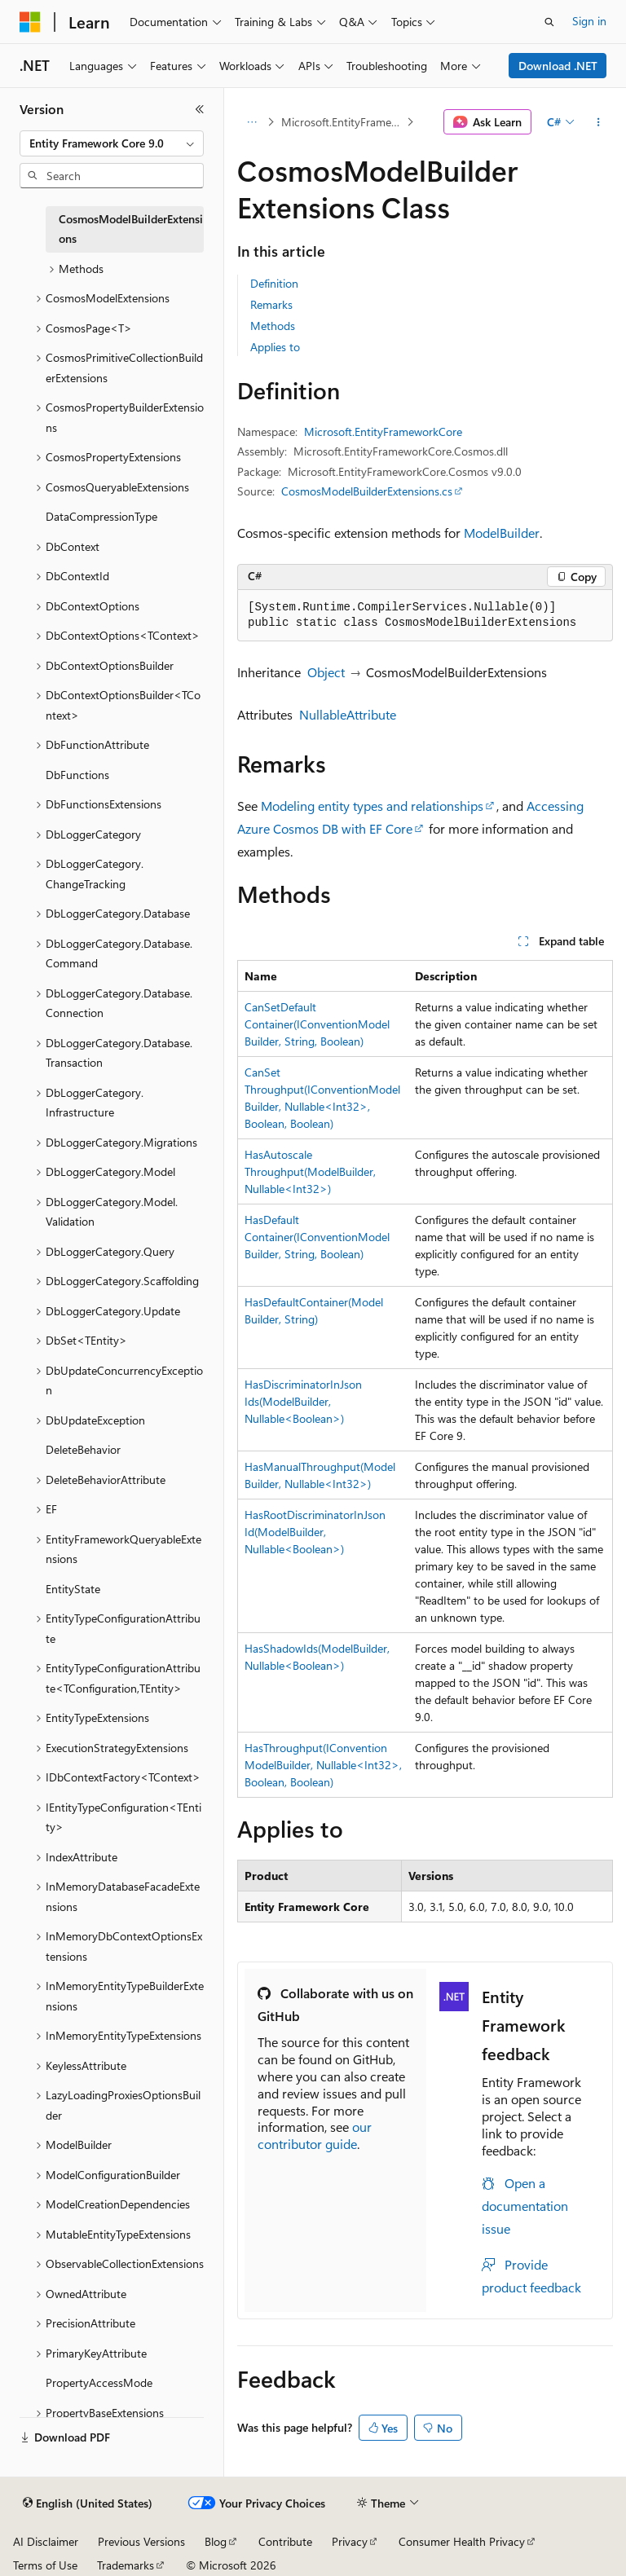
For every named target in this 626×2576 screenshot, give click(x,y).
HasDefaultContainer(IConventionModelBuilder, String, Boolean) (317, 1237)
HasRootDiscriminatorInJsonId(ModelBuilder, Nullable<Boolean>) (315, 1532)
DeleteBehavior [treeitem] (83, 1449)
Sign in (589, 21)
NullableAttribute (347, 714)
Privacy (350, 2541)
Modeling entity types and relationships (372, 805)
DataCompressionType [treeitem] (101, 516)
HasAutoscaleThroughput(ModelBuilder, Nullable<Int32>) (310, 1171)
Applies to (275, 346)
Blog (216, 2541)
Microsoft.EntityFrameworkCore (342, 122)
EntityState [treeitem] (73, 1588)
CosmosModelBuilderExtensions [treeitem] (131, 229)
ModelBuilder (502, 532)
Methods (272, 325)
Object (326, 671)
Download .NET (557, 65)
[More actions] (598, 122)
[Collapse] (200, 109)
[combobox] (112, 143)
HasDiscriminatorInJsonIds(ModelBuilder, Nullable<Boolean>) (303, 1401)
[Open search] (549, 22)
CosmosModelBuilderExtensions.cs (366, 491)
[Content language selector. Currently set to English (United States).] (87, 2503)
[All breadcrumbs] (251, 122)
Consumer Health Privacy (462, 2541)
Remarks (271, 304)
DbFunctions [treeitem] (77, 774)
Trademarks (125, 2565)
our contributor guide (315, 2135)
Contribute (285, 2541)
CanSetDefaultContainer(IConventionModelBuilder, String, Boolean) (317, 1024)
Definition (274, 283)
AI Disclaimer (45, 2541)
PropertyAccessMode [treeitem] (99, 2382)
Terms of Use (45, 2565)
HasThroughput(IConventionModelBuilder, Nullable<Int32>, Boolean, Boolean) (323, 1765)
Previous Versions (141, 2541)
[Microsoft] (30, 22)
